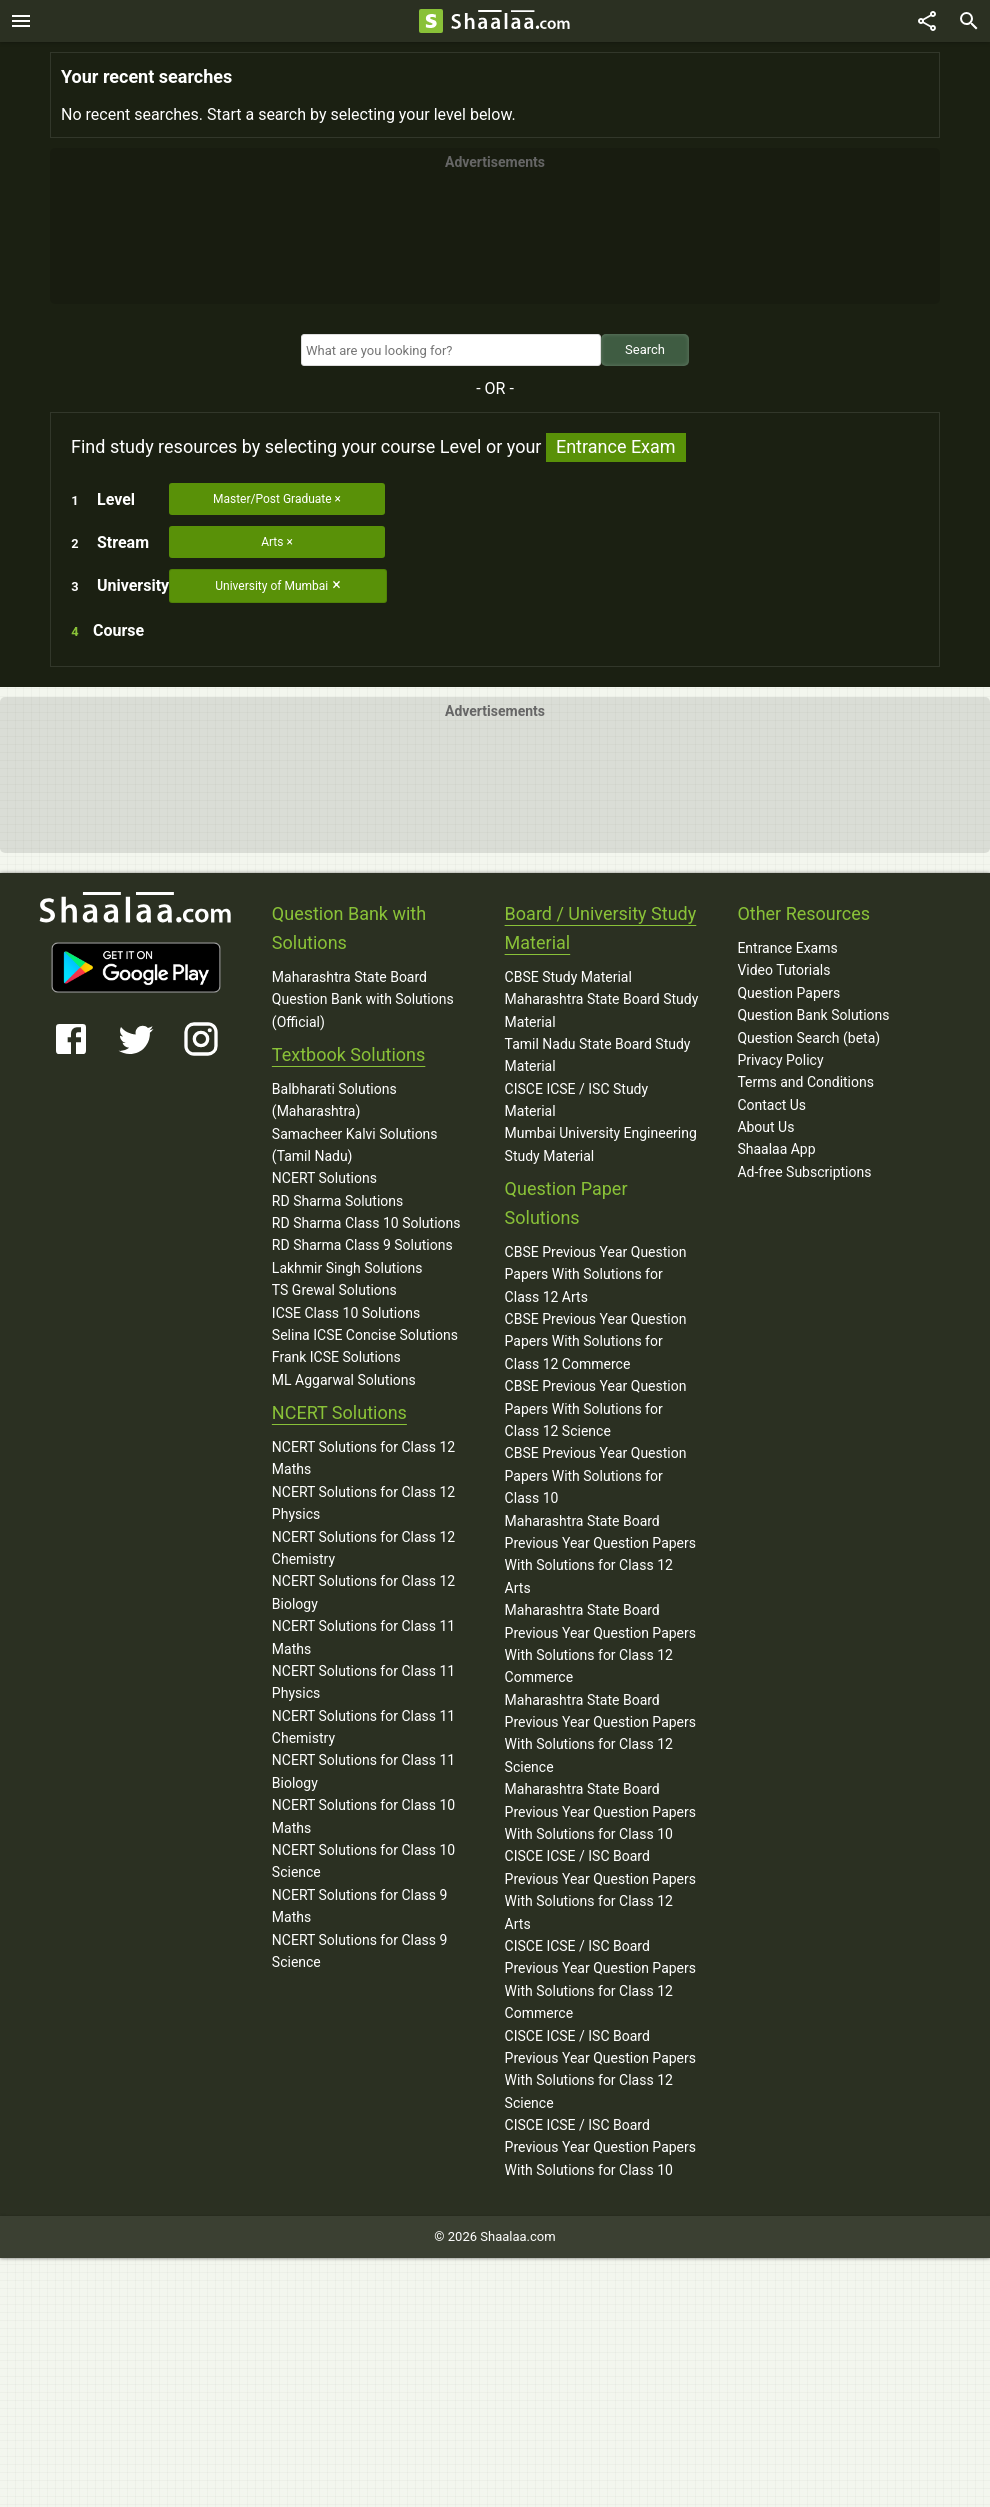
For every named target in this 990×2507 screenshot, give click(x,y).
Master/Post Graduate (272, 499)
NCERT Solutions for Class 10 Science (363, 1861)
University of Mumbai (271, 586)
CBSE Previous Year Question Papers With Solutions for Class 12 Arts (596, 1274)
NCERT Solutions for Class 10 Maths (363, 1816)
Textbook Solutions (348, 1054)
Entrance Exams (787, 948)
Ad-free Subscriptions (804, 1172)
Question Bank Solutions (813, 1015)
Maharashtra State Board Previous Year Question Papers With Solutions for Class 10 (600, 1811)
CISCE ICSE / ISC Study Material (577, 1100)
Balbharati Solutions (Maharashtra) (334, 1100)
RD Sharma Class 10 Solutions (366, 1223)
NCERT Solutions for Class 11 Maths (363, 1637)
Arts (272, 542)
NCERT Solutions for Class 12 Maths (363, 1458)
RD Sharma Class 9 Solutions (362, 1245)
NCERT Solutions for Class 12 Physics (363, 1503)
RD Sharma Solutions (337, 1201)
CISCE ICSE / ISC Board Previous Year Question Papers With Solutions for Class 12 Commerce (600, 1979)
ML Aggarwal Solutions (344, 1380)
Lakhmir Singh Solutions (347, 1268)
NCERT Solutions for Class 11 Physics (363, 1682)
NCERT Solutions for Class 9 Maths (360, 1906)
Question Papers (788, 993)
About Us (765, 1127)
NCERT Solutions (324, 1178)
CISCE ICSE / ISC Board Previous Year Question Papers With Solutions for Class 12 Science (600, 2069)
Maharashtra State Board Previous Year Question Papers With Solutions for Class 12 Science (600, 1733)
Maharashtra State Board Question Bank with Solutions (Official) (363, 999)
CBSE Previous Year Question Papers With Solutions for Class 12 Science (596, 1408)
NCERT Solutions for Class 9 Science (360, 1951)
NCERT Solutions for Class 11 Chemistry (363, 1727)
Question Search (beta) (808, 1038)
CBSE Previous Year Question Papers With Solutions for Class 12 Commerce (596, 1341)
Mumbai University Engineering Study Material (601, 1144)
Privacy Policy (780, 1060)
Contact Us (771, 1105)
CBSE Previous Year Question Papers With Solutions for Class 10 (596, 1475)
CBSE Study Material (568, 977)
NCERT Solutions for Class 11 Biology (363, 1771)
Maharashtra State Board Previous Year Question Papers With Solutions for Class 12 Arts (600, 1554)
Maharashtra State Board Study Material (602, 1010)
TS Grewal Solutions (334, 1290)
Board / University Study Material (601, 928)
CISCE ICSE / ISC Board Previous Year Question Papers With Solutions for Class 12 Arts (600, 1889)
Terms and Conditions (805, 1082)
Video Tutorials (783, 970)
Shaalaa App (776, 1149)
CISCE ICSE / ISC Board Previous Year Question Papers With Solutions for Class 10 (600, 2147)
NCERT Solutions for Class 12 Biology (363, 1592)
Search (645, 349)
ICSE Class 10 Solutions (346, 1313)
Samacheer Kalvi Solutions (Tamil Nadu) (355, 1145)
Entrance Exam (616, 446)
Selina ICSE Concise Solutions (365, 1335)
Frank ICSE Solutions (336, 1357)
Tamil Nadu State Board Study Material (598, 1055)
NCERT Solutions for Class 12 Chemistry (363, 1548)
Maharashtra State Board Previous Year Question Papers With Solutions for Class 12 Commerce (600, 1643)
